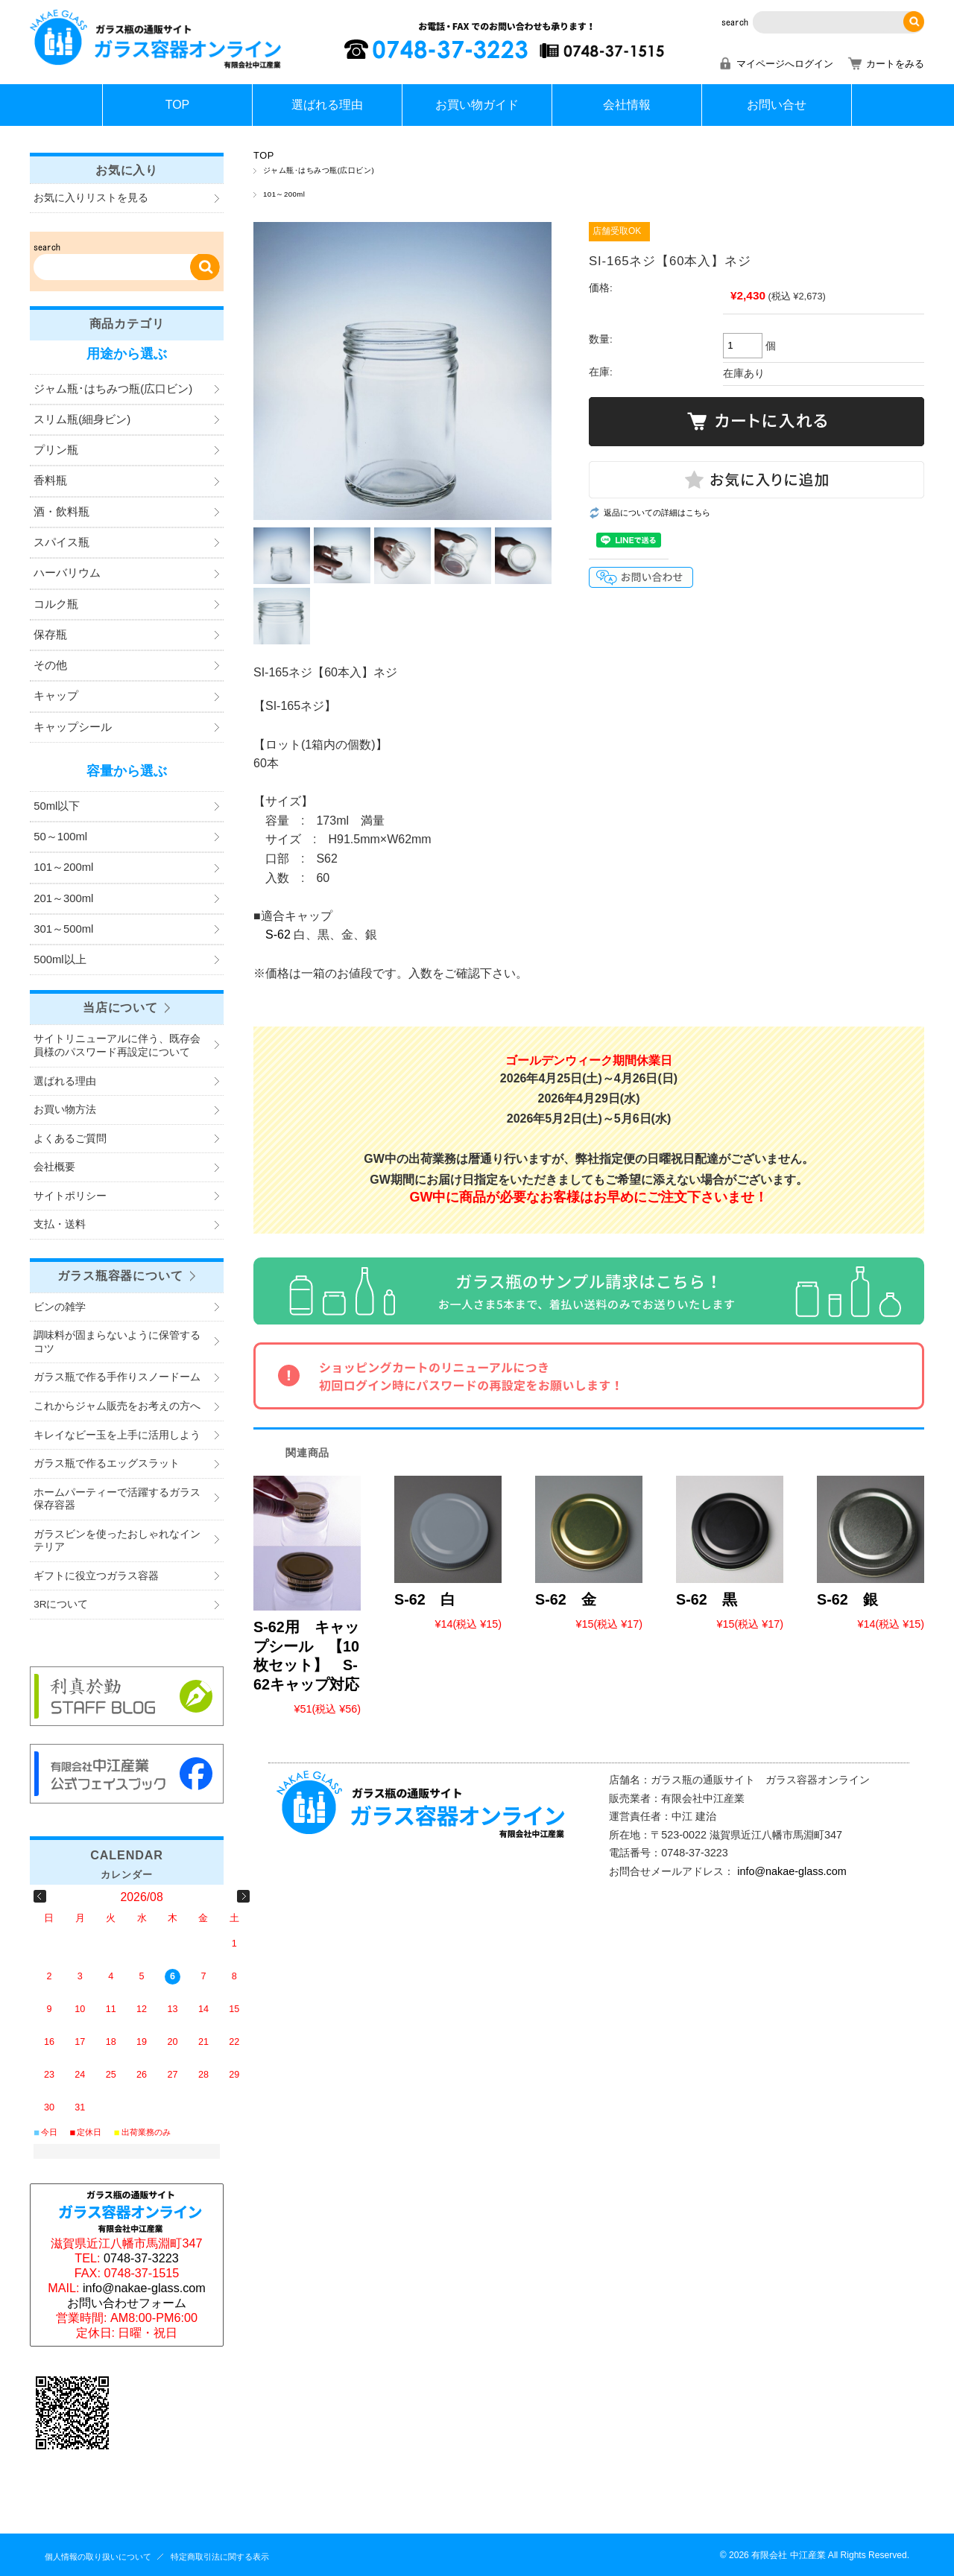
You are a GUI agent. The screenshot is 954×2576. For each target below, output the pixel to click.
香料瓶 (50, 480)
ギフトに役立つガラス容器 (96, 1576)
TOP (177, 104)
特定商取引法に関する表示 (220, 2556)
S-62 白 (424, 1599)
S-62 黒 (706, 1599)
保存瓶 (50, 635)
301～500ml (63, 929)
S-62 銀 (847, 1599)
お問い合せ (776, 104)
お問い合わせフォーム (126, 2302)
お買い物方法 (65, 1109)
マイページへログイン (784, 63)
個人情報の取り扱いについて (98, 2556)
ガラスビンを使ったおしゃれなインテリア (117, 1541)
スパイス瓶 (61, 542)
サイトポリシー (70, 1196)
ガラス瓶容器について (120, 1275)
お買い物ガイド (477, 104)
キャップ (56, 696)
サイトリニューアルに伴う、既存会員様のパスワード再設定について (117, 1045)
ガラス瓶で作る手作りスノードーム (117, 1377)
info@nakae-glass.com (792, 1871)
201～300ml (63, 898)
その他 (50, 665)
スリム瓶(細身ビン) (82, 419)
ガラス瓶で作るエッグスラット (107, 1463)
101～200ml (284, 194)
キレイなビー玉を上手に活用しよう (117, 1435)
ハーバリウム (67, 573)
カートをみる (895, 63)
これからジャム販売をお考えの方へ (117, 1406)
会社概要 (54, 1167)
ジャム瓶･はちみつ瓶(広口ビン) (318, 170)
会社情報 (627, 104)
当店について (120, 1007)
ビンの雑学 (60, 1307)
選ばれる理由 (327, 104)
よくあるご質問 (70, 1138)
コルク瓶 (56, 604)
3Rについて (61, 1604)
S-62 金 (565, 1599)
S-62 (278, 934)
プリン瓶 (56, 450)
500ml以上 (60, 959)
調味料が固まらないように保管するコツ (117, 1342)
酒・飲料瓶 (61, 512)
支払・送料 (60, 1224)
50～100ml (60, 837)
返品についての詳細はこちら (657, 512)
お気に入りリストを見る (91, 197)
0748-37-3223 (141, 2258)
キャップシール (73, 727)
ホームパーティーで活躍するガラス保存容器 (117, 1499)
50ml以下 (57, 806)
